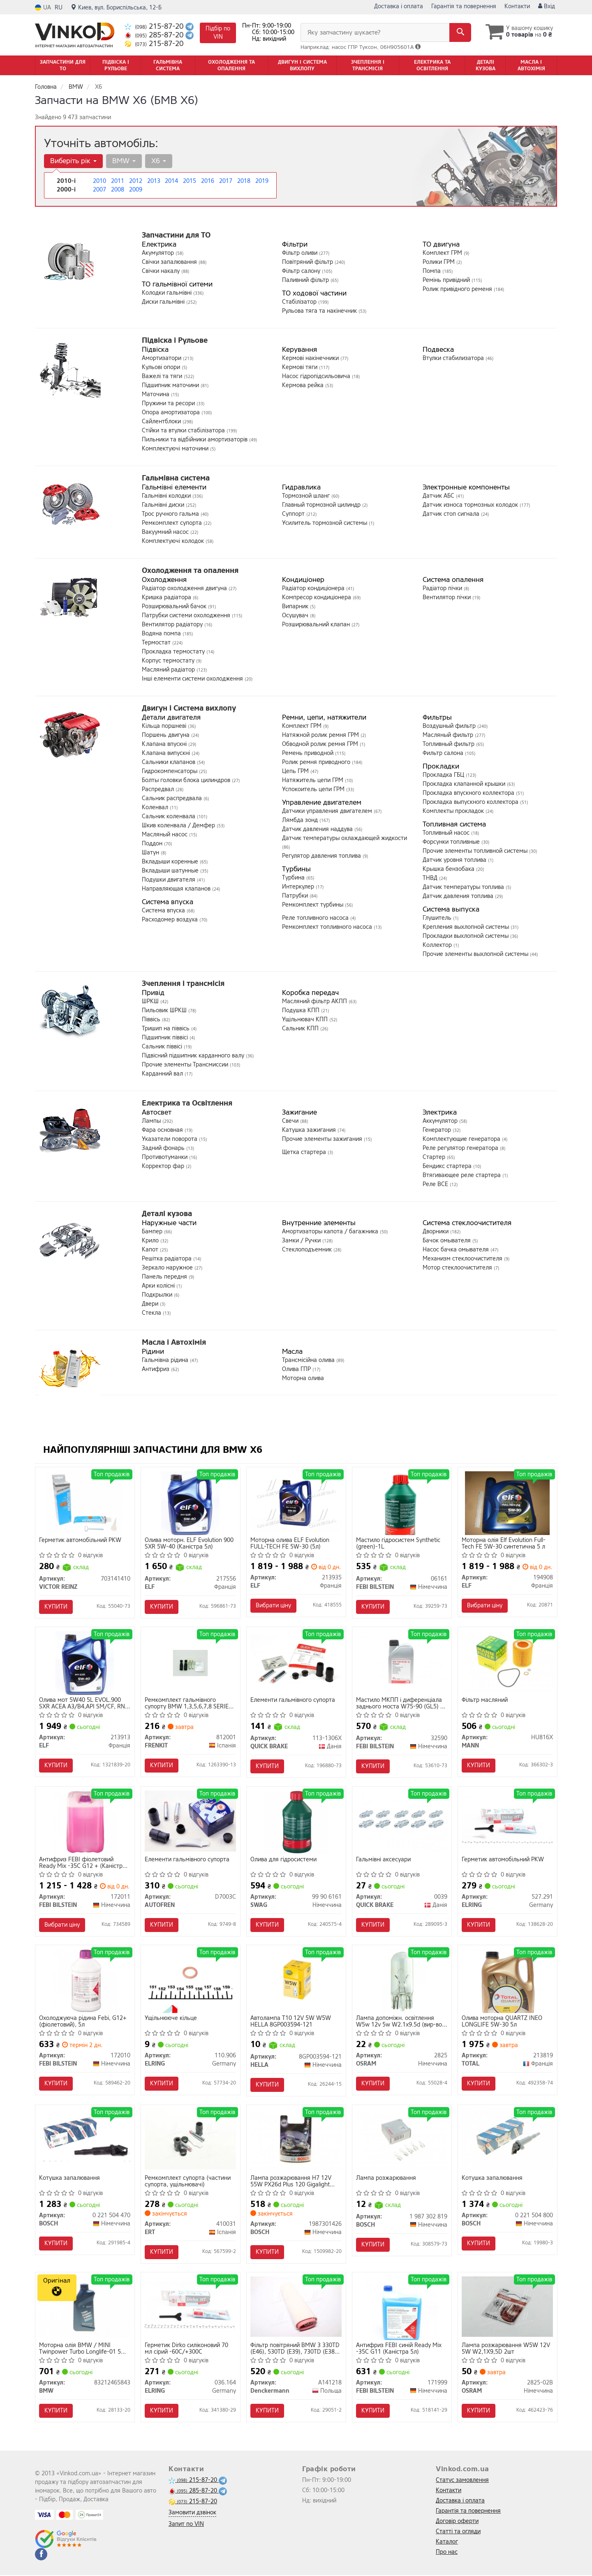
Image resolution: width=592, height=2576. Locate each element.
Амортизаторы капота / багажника (331, 1231)
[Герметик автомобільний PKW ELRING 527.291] (507, 1819)
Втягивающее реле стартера (462, 1175)
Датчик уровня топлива (455, 860)
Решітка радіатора (167, 1259)
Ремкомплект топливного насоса (328, 927)
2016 (207, 181)
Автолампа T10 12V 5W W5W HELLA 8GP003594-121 (291, 2021)
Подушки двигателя (169, 880)
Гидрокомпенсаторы (170, 771)
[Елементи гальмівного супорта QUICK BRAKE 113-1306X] (296, 1659)
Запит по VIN (186, 2525)
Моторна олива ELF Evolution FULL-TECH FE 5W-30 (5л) (290, 1543)
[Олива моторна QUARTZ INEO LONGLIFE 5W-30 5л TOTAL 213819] (507, 1981)
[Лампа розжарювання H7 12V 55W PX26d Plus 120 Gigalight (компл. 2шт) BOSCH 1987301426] (296, 2139)
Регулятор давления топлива (322, 856)
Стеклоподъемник (307, 1249)
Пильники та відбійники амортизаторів (195, 439)
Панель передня (165, 1277)
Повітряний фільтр (308, 262)
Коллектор (438, 945)
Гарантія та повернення (463, 6)
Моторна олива (303, 1378)
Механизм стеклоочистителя (463, 1259)
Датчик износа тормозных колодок (471, 505)
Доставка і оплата (398, 6)
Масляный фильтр (449, 735)
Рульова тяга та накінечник (320, 311)
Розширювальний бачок (175, 606)
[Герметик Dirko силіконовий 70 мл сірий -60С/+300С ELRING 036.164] (190, 2304)
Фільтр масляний (485, 1700)
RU (58, 8)
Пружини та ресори (169, 403)
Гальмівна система (176, 478)
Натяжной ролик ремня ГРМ (321, 735)
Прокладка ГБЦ (444, 775)
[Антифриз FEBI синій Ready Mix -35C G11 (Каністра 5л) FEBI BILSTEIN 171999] (401, 2308)
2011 (117, 181)
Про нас (447, 2553)
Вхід (546, 6)
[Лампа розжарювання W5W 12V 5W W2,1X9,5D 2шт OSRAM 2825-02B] (507, 2307)
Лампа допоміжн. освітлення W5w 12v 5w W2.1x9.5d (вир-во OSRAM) (399, 2021)
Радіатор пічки (443, 588)
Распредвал (159, 789)
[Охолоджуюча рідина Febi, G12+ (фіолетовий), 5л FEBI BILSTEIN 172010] (85, 1981)
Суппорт (294, 514)
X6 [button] (158, 161)
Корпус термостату (169, 661)
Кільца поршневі (165, 726)
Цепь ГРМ (296, 771)
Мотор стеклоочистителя (458, 1268)
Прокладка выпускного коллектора (471, 802)
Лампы (152, 1121)
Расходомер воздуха (170, 919)
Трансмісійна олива (309, 1360)
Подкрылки (158, 1295)
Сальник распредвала (173, 798)
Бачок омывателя (447, 1240)
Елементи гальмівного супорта (293, 1700)
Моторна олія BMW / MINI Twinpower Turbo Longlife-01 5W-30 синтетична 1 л (84, 2349)
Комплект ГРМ (443, 253)
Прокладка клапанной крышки (465, 784)
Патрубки (296, 896)
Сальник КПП (301, 1028)
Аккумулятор (441, 1121)
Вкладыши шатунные (171, 871)
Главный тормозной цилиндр (322, 505)
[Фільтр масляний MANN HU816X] (507, 1661)
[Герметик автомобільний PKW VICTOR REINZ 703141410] (84, 1503)
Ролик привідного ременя (458, 289)
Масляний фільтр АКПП (315, 1001)
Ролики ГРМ (439, 262)
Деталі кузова (167, 1214)
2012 (135, 181)
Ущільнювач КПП (305, 1019)
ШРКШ (151, 1001)
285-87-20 (155, 35)
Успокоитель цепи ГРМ (314, 789)
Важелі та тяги (163, 376)
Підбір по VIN (218, 33)
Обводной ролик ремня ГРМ (321, 744)
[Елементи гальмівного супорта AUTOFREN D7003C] (190, 1821)
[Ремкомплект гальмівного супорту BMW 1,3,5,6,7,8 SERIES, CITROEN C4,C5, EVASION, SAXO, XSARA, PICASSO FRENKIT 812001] (190, 1663)
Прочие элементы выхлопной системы (476, 954)
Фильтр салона (444, 753)
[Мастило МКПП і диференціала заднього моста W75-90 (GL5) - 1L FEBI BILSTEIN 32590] (401, 1659)
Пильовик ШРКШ (165, 1010)
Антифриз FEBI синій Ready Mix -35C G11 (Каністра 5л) (399, 2349)
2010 (99, 181)
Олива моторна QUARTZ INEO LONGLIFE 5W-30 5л (502, 2021)
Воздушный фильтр (450, 726)
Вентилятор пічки (447, 597)
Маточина (156, 394)
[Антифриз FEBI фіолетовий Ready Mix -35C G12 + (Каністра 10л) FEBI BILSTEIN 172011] (85, 1822)
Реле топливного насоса (316, 918)
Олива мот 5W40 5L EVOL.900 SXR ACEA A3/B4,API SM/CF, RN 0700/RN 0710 (82, 1703)
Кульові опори (162, 367)
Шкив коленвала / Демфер (179, 825)
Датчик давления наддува (318, 829)
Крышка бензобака (449, 869)
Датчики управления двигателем (328, 811)
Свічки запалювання (170, 262)
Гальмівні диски (164, 505)
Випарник (296, 606)
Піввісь (152, 1019)
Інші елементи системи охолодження (193, 679)
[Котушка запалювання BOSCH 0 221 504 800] (507, 2139)
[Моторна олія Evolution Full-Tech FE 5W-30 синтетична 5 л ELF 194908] (507, 1503)
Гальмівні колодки (167, 496)
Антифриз (156, 1369)
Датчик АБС (439, 496)
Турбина (294, 878)
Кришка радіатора (167, 597)
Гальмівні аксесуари (383, 1860)
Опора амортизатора (171, 412)
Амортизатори (162, 358)
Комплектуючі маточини (176, 448)
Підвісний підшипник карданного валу (194, 1055)
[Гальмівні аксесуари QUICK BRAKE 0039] (401, 1821)
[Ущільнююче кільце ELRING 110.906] (190, 1981)
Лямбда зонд (300, 820)
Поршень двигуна (166, 735)
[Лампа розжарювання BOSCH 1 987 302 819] (401, 2139)
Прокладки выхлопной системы (466, 936)
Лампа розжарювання (386, 2178)
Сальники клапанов (169, 762)
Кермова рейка (303, 385)
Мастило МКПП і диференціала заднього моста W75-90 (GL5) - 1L (399, 1703)
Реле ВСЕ (436, 1184)
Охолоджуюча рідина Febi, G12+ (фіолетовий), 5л (83, 2021)
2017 (225, 181)
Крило (151, 1240)
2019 (261, 181)
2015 (189, 181)
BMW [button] (124, 161)
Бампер (153, 1231)
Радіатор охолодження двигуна (185, 588)
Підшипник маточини (171, 385)
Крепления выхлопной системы (467, 927)
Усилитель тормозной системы (325, 523)
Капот (151, 1249)
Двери (151, 1304)
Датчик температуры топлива (464, 887)
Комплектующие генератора (462, 1139)
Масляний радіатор (169, 670)
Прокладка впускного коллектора (469, 793)
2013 (153, 181)
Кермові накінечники (311, 358)
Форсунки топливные (452, 842)
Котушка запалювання (69, 2178)
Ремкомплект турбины (313, 905)
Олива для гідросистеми (284, 1860)
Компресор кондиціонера (317, 597)
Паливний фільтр (306, 280)
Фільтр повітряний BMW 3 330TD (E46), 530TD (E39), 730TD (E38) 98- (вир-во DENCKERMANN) (295, 2349)
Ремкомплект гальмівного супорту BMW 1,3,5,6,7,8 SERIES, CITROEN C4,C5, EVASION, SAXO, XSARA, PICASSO (189, 1703)
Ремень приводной (308, 753)
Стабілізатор (300, 302)
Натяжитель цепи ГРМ (313, 780)
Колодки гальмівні (167, 293)
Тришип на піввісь (166, 1028)
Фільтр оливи (300, 253)
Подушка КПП (301, 1010)
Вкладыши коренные (171, 862)
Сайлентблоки (162, 421)
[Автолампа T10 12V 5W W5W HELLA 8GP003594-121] (296, 1979)
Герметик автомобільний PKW (80, 1540)
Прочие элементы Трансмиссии (186, 1065)
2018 (243, 181)
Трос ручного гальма (171, 514)
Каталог (447, 2542)
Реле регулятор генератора (461, 1148)
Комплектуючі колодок (174, 541)
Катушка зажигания (310, 1130)
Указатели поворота (170, 1139)
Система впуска (164, 910)
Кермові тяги (300, 367)
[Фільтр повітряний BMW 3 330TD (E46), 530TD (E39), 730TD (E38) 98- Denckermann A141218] (296, 2307)
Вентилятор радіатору (173, 624)
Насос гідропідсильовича (317, 376)
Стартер (435, 1157)
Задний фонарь (164, 1148)
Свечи (291, 1121)
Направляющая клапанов (177, 889)
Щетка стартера (305, 1152)
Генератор (438, 1130)
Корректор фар (164, 1166)
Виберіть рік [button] (73, 161)
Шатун (151, 852)
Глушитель (438, 918)
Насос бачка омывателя (456, 1249)
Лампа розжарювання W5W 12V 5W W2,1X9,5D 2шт (506, 2349)
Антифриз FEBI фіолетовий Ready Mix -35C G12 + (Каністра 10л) (82, 1863)
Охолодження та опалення (190, 570)
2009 (135, 190)
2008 (117, 190)
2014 (171, 181)
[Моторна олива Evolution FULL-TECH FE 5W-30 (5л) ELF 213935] (296, 1501)
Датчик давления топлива (459, 896)
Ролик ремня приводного (317, 762)
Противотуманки (165, 1157)
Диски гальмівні (164, 302)
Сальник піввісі (163, 1046)
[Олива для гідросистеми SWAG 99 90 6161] (296, 1822)
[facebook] (41, 2555)
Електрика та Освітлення (187, 1103)
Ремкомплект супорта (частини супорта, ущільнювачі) (188, 2181)
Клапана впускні (165, 744)
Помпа (432, 271)
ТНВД (431, 878)
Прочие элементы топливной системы (476, 851)
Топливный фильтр (449, 744)
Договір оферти (457, 2522)
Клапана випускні (167, 753)
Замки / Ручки (302, 1240)
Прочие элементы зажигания (323, 1139)
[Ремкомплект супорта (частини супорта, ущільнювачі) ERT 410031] (190, 2139)
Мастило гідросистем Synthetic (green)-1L (398, 1543)
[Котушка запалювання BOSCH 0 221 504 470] (84, 2137)
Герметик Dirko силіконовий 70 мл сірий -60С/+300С (187, 2349)
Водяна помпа (162, 633)
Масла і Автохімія (174, 1342)
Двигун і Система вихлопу (189, 708)
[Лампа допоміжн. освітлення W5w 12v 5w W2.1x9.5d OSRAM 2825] (401, 1981)
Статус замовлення (462, 2481)
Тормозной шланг (306, 496)
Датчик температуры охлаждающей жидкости (344, 838)
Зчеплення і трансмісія (183, 983)
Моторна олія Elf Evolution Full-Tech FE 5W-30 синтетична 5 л (504, 1543)
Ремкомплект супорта (173, 523)
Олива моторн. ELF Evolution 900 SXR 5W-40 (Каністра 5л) (189, 1543)
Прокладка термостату (174, 652)
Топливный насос (447, 833)
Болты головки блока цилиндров (187, 780)
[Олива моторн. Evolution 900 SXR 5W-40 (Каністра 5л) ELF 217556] (190, 1503)
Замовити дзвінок (192, 2513)
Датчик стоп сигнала (452, 514)
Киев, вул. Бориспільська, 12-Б (116, 8)
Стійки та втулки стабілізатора (184, 430)
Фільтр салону (302, 271)
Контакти (517, 6)
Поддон (153, 843)
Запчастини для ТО (176, 235)
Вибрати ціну (273, 1605)
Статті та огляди (458, 2532)
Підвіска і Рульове (175, 340)
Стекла (152, 1313)
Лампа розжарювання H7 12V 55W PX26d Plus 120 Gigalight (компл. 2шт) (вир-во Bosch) (291, 2181)
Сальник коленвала (169, 816)
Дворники (436, 1231)
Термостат (157, 642)
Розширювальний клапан (317, 624)
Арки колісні (159, 1286)
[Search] (460, 32)
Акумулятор (159, 253)
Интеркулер (299, 887)
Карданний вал (163, 1074)
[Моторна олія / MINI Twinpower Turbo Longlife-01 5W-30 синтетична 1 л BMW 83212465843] (84, 2307)
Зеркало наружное (168, 1268)
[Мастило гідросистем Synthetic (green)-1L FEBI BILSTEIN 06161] (402, 1503)
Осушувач (296, 615)
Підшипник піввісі (166, 1037)
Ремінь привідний (447, 280)
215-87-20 (155, 26)
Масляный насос (165, 834)
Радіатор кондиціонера (314, 588)
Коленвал (156, 807)
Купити (56, 1607)
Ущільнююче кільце (171, 2018)
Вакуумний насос (166, 532)
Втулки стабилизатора (454, 358)
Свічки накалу (161, 271)
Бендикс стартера (448, 1166)
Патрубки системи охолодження (187, 615)
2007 (99, 190)
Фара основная (163, 1130)
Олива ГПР (297, 1369)
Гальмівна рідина (166, 1360)
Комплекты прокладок (454, 811)
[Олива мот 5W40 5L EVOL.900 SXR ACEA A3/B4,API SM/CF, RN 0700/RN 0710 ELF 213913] (84, 1663)
